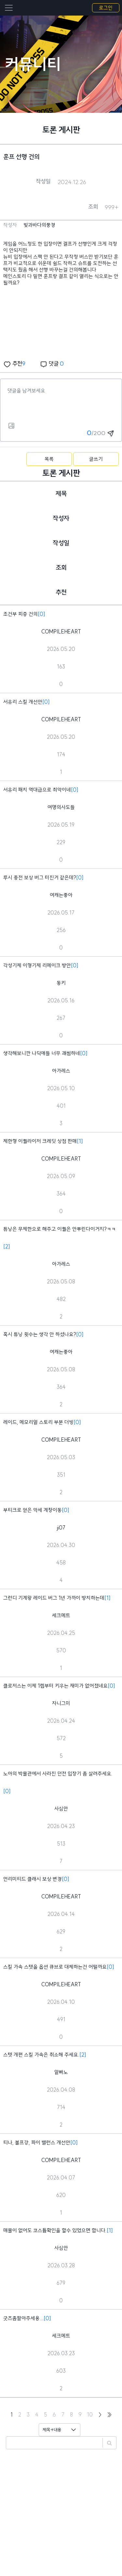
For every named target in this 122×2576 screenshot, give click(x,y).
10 (90, 2414)
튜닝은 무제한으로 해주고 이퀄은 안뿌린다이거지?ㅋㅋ (59, 1229)
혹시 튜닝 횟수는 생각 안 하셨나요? (39, 1334)
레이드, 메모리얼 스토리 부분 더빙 (38, 1422)
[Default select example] (59, 2429)
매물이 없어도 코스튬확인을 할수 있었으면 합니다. (55, 2230)
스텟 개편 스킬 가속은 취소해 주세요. (41, 2054)
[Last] (110, 2414)
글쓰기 (96, 459)
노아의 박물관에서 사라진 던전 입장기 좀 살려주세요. (58, 1773)
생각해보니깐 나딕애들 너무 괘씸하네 (41, 1053)
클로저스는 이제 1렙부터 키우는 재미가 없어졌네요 (55, 1686)
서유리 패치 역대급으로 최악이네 (37, 789)
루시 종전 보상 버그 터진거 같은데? (39, 877)
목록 (49, 459)
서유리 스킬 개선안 (22, 702)
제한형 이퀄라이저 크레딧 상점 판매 (40, 1141)
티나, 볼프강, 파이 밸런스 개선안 (36, 2142)
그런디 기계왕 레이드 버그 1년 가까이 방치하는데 (53, 1598)
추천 (14, 364)
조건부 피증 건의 (20, 614)
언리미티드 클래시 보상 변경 (32, 1879)
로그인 (106, 8)
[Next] (100, 2414)
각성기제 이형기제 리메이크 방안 (37, 965)
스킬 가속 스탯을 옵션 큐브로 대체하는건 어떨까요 (55, 1967)
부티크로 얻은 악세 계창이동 (32, 1510)
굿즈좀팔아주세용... (23, 2318)
